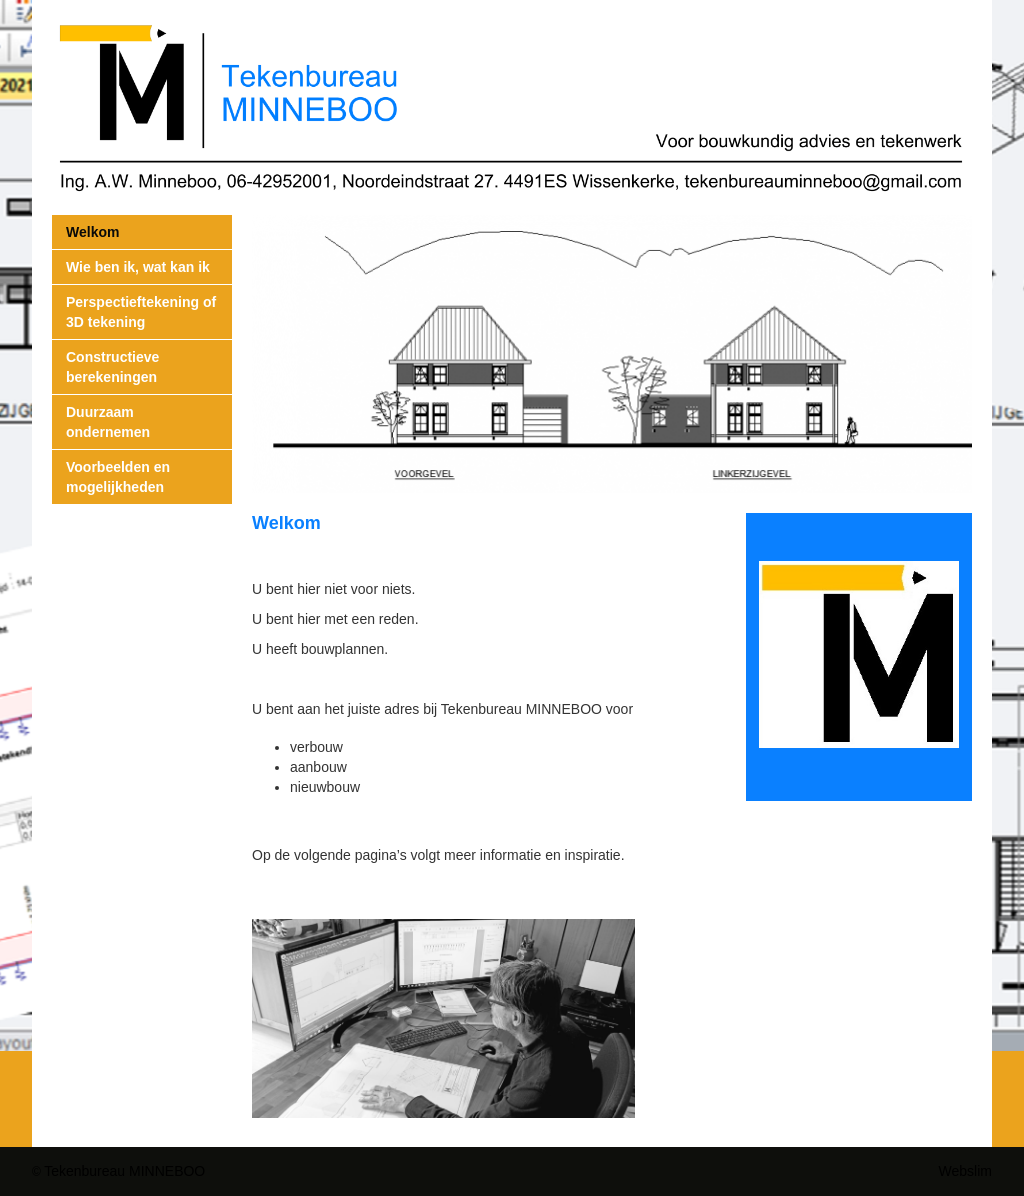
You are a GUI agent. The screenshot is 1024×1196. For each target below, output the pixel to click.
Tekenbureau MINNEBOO (124, 1171)
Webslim (965, 1171)
